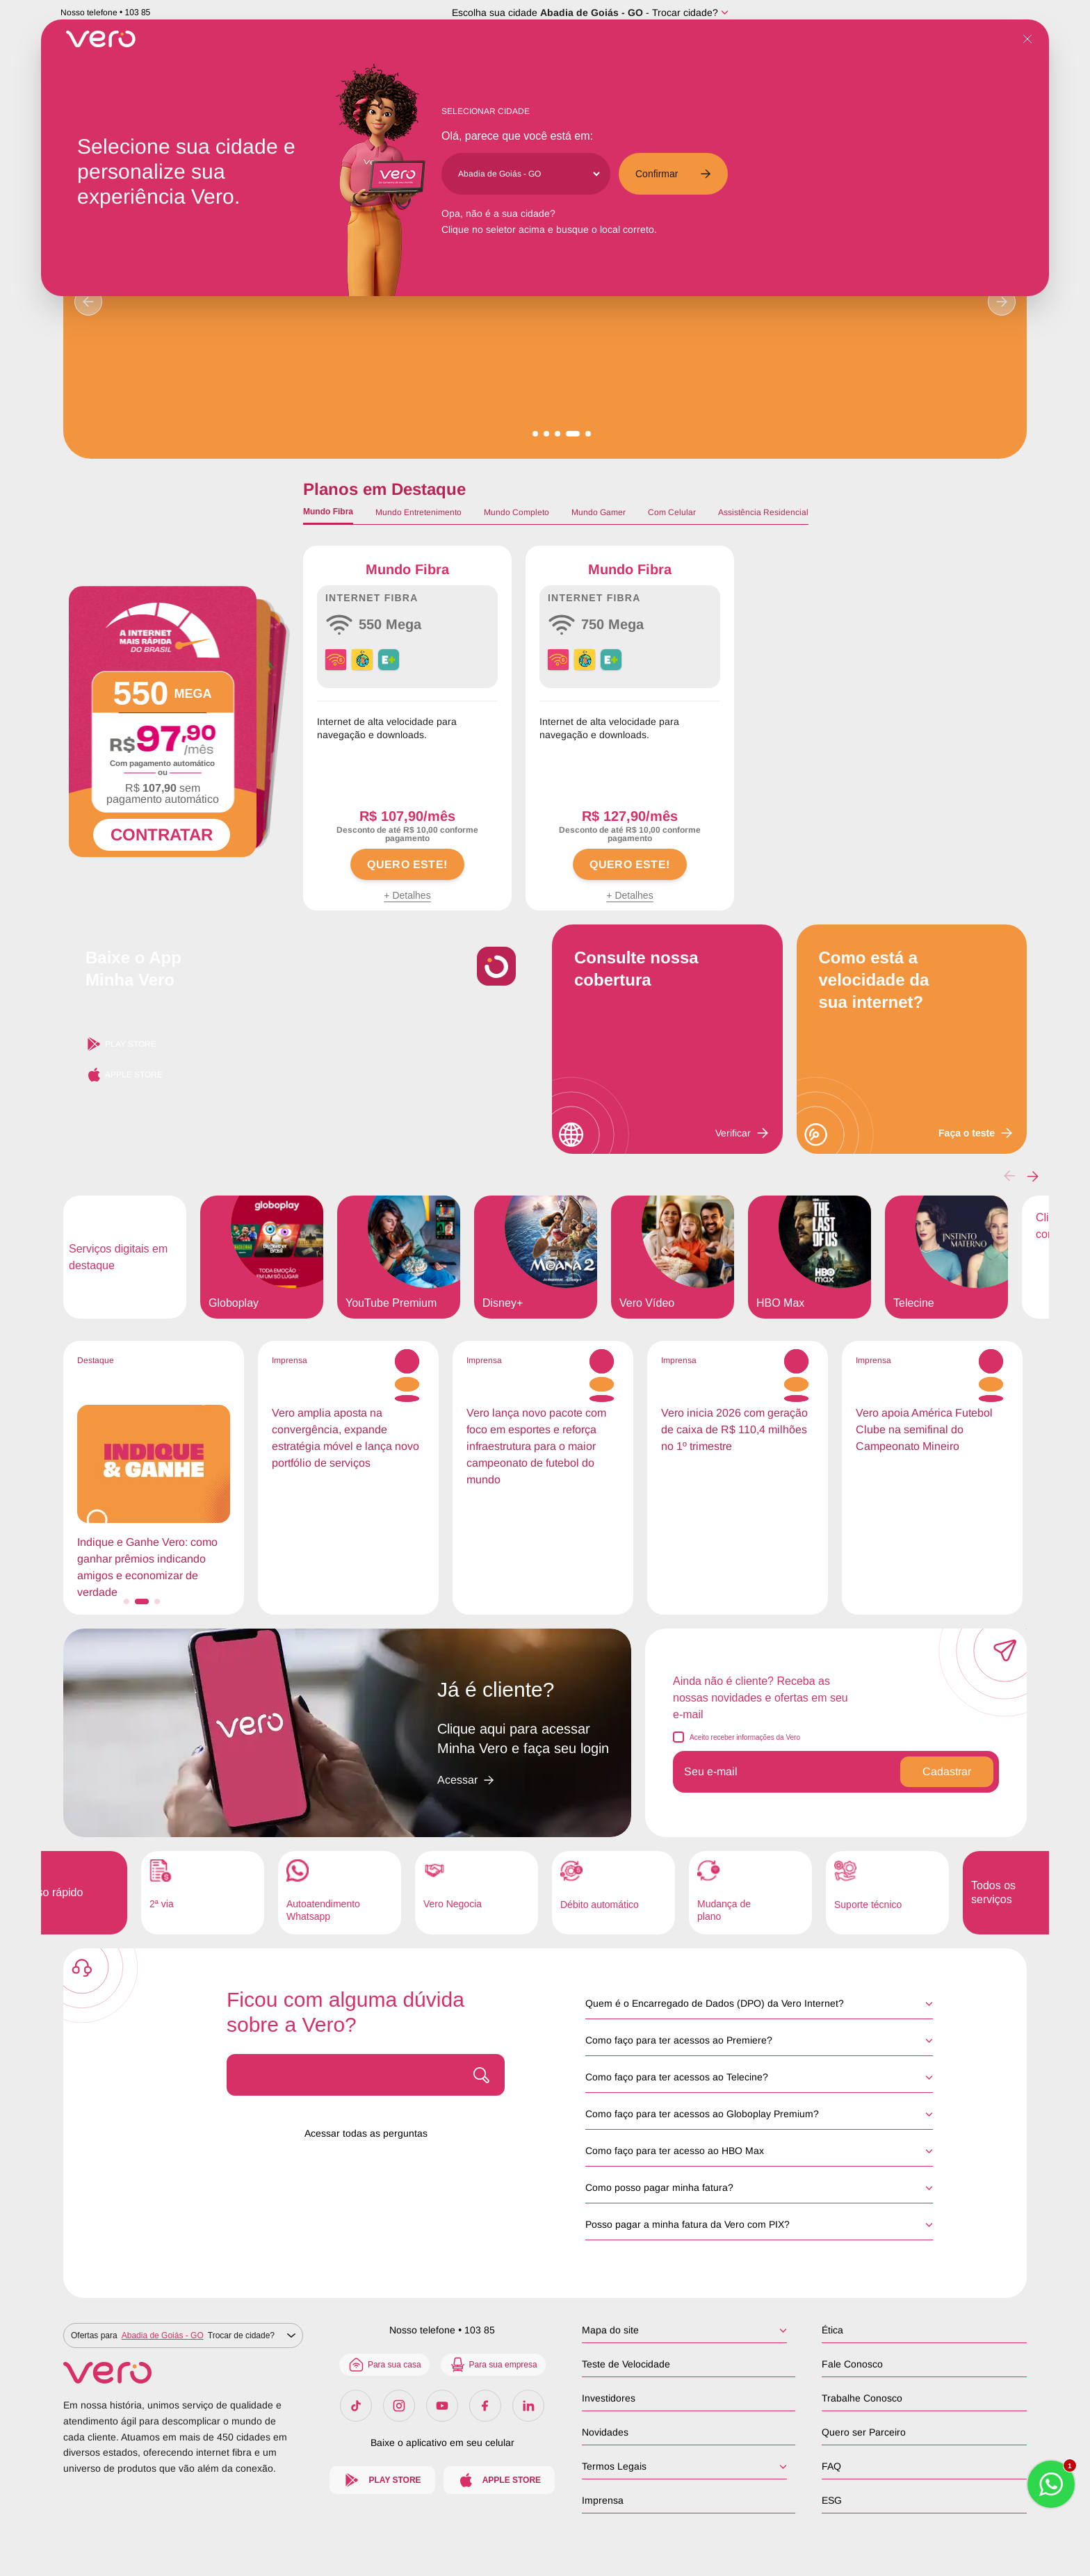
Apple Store (124, 1074)
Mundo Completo (516, 512)
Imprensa (603, 2500)
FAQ (831, 2466)
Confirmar (673, 173)
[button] (1032, 1176)
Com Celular (672, 512)
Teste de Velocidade (626, 2364)
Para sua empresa (493, 2364)
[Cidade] (528, 173)
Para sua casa (384, 2364)
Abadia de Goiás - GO (591, 12)
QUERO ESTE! (407, 864)
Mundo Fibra (328, 511)
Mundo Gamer (598, 512)
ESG (832, 2500)
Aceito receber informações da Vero (745, 1737)
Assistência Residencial (763, 512)
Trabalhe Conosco (862, 2398)
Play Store (121, 1044)
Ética (832, 2329)
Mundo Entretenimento (418, 512)
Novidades (605, 2432)
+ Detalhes (407, 895)
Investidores (608, 2398)
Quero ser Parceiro (864, 2432)
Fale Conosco (852, 2364)
